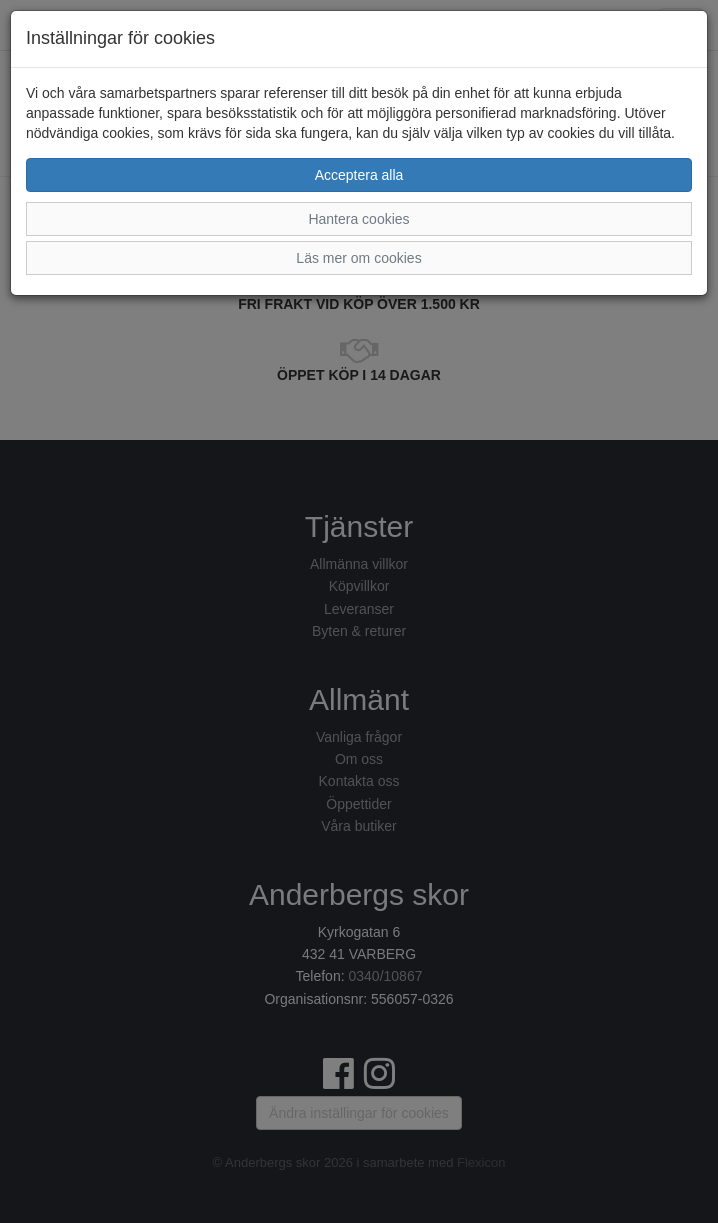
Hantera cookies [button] (358, 219)
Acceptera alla (359, 175)
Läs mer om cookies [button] (358, 258)
